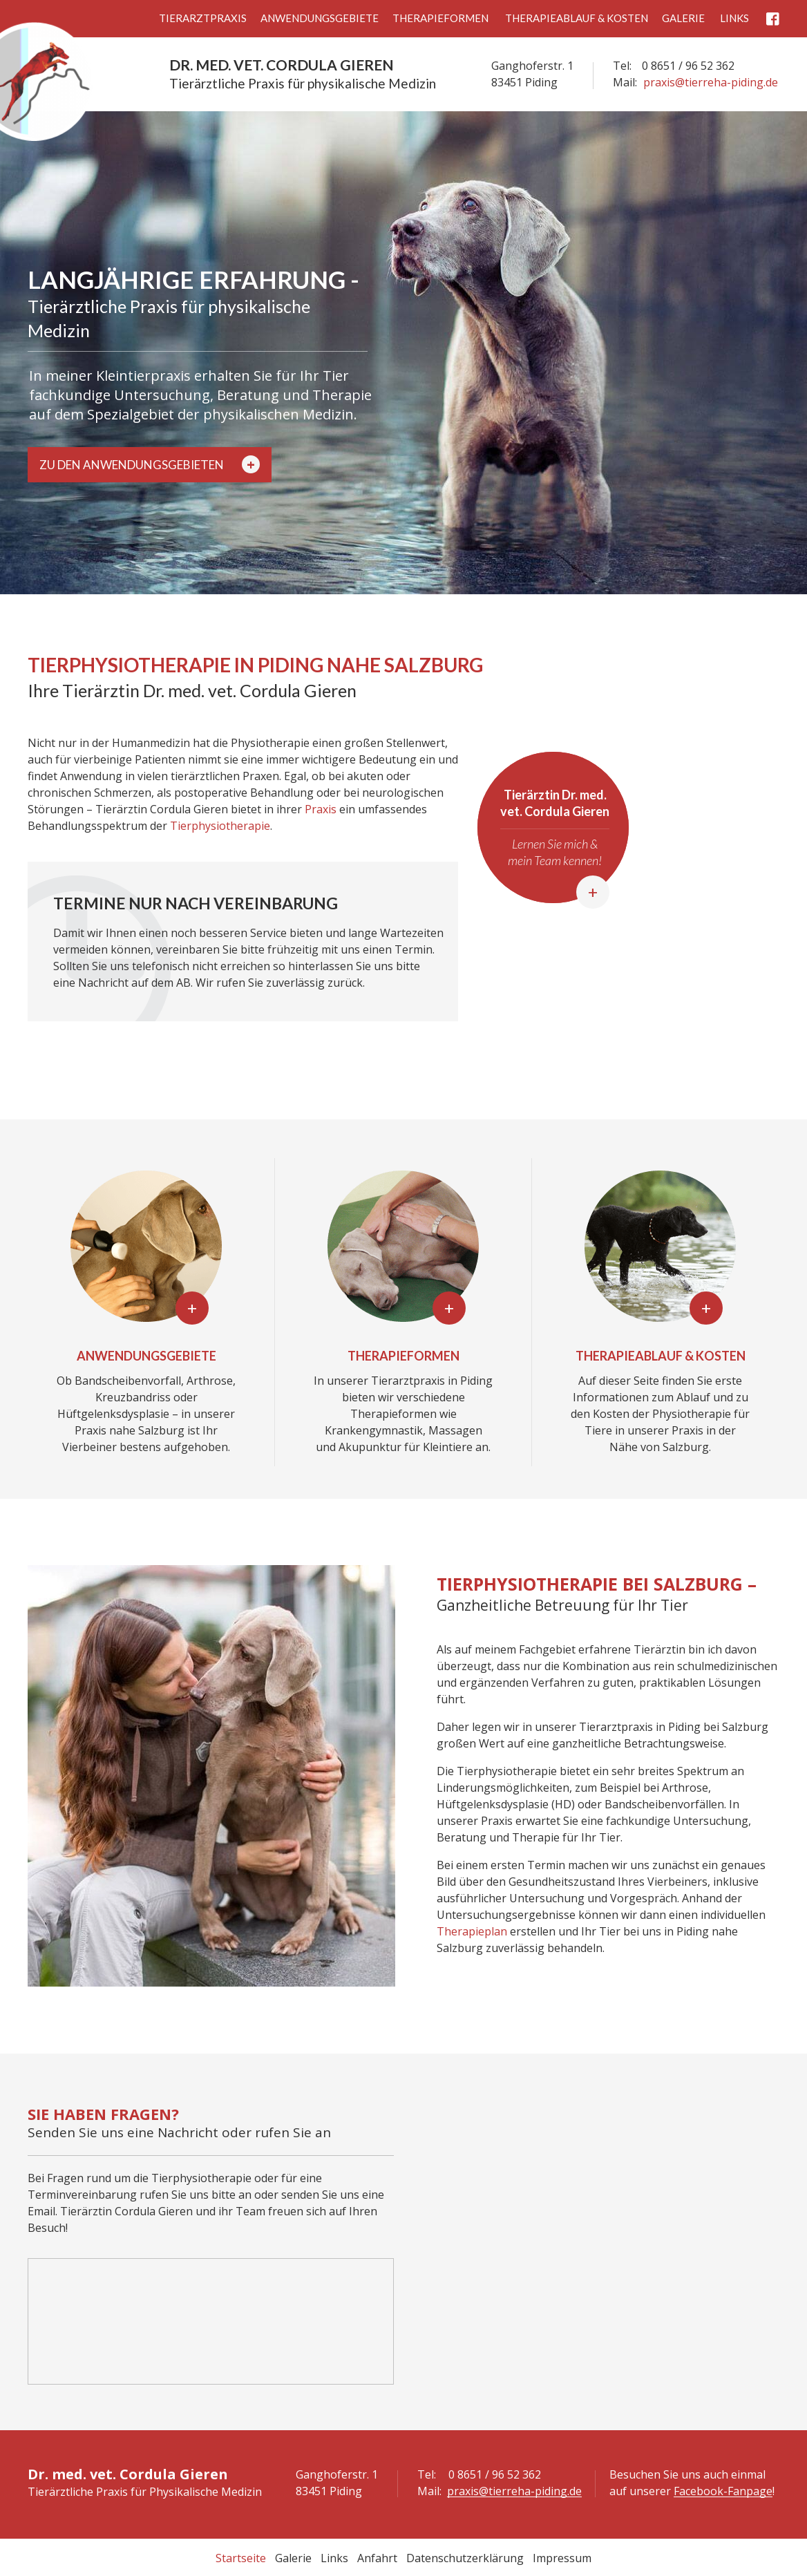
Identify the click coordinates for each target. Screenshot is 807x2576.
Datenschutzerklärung (465, 2558)
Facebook (772, 19)
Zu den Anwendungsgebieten (149, 464)
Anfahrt (377, 2558)
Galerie (683, 18)
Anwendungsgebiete (319, 18)
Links (734, 18)
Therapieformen (440, 18)
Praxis (320, 809)
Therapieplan (472, 1931)
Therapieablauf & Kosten (576, 18)
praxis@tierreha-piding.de (710, 82)
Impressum (562, 2558)
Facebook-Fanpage (723, 2491)
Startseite (241, 2558)
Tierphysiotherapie (220, 825)
